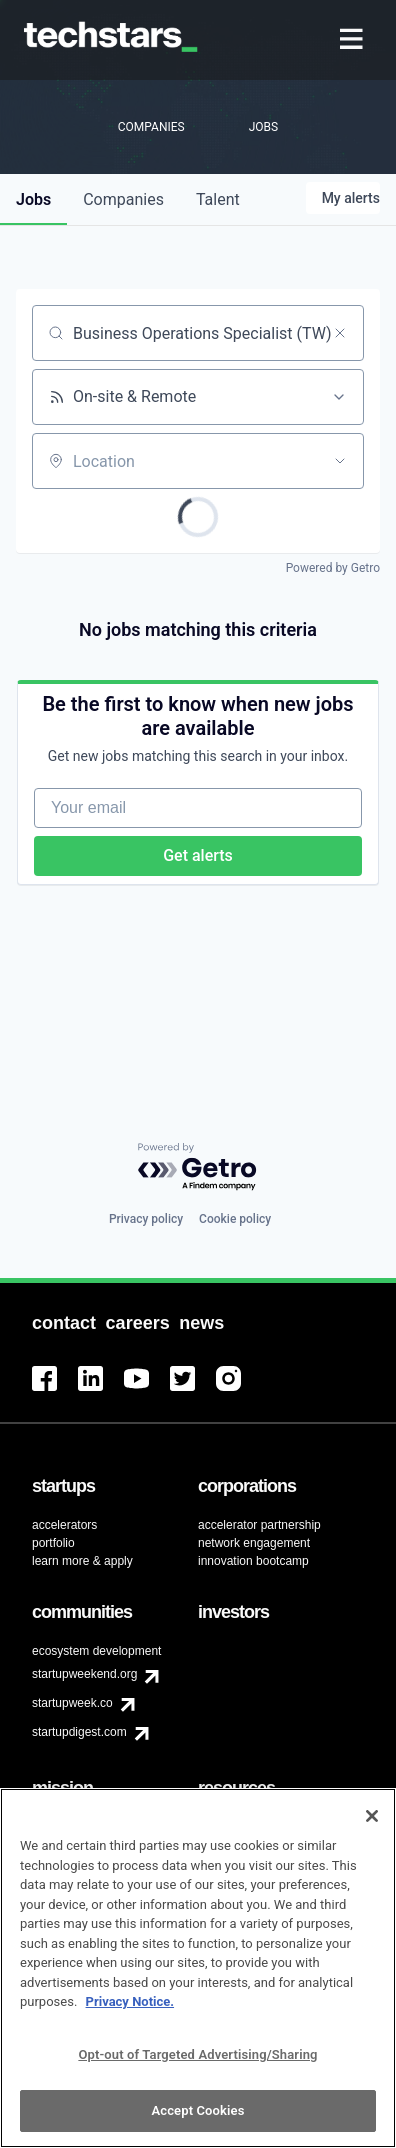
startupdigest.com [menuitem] (79, 1732)
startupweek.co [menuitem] (72, 1703)
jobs (33, 199)
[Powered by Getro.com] (198, 1167)
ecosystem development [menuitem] (96, 1651)
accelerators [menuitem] (64, 1525)
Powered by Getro (333, 568)
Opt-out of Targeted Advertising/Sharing (197, 2054)
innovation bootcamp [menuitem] (253, 1561)
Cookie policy (235, 1219)
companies (123, 199)
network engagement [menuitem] (254, 1543)
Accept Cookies (197, 2110)
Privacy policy (146, 1219)
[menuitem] (353, 40)
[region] (198, 1968)
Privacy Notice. (130, 2001)
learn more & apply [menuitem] (82, 1561)
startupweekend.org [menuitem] (84, 1674)
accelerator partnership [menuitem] (259, 1525)
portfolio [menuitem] (53, 1543)
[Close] (372, 1816)
